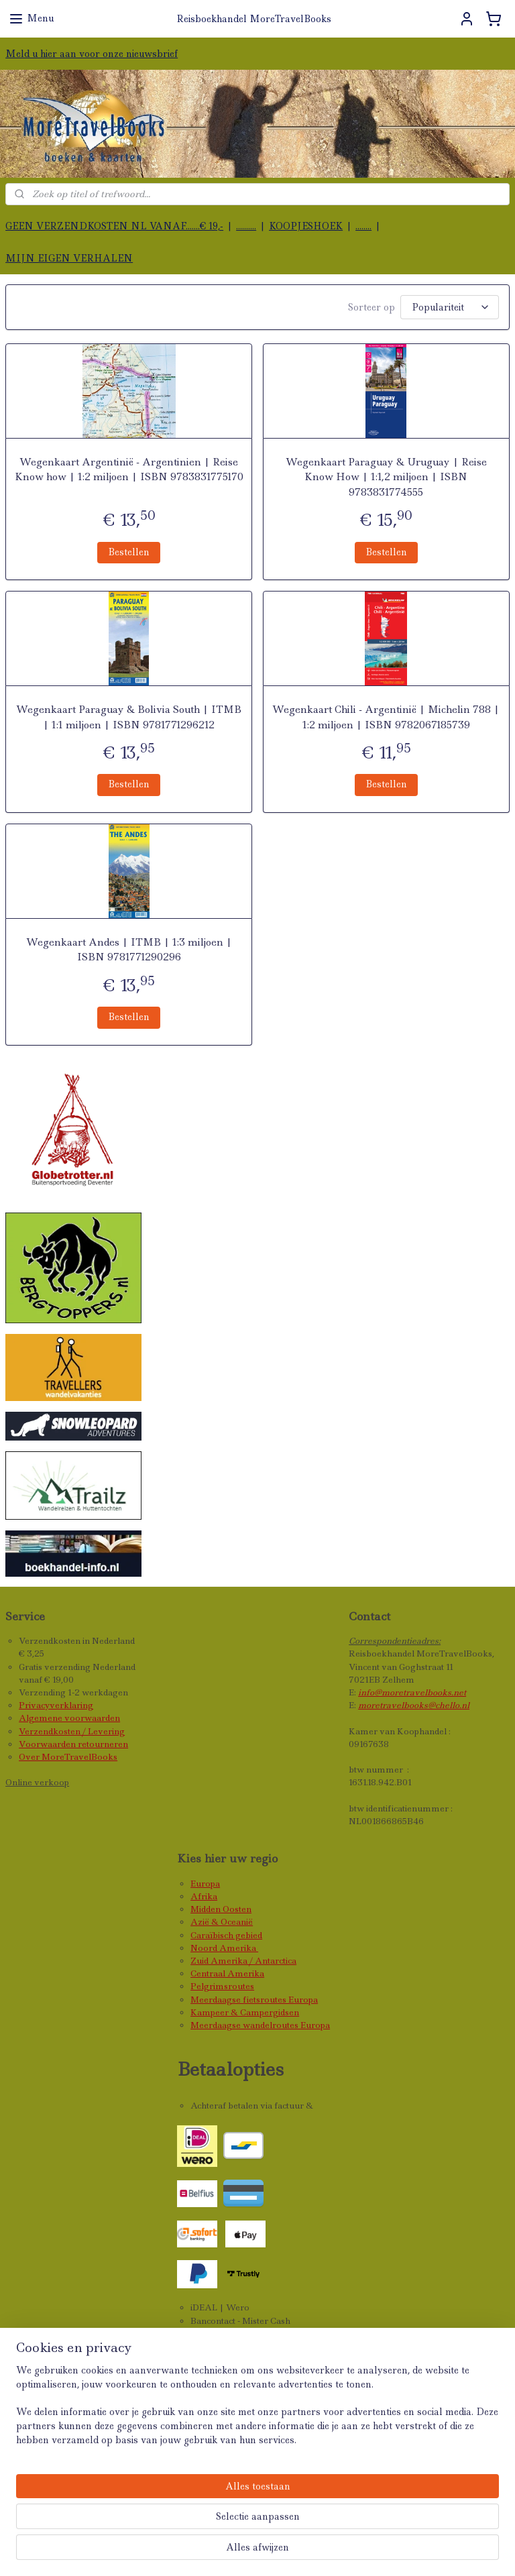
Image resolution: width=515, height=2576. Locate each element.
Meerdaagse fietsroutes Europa (254, 1999)
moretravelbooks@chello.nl (413, 1705)
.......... (246, 226)
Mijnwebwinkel (451, 2551)
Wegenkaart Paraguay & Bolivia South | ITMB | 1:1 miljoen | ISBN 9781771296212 (128, 717)
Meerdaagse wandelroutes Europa (260, 2025)
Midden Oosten (220, 1909)
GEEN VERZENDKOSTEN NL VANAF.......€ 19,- (114, 226)
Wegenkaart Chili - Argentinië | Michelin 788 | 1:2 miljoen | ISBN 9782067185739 (386, 717)
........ (363, 226)
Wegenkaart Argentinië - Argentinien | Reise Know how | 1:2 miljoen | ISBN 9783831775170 (129, 469)
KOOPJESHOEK (306, 226)
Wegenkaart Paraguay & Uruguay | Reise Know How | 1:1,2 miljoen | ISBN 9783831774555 (386, 477)
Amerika (238, 1948)
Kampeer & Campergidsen (244, 2012)
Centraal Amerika (227, 1973)
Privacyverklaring (56, 1705)
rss (272, 2551)
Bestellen (129, 552)
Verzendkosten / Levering (72, 1731)
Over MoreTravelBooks (68, 1756)
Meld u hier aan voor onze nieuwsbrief (91, 54)
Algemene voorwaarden (69, 1718)
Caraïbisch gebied (226, 1935)
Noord (204, 1948)
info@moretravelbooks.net (412, 1692)
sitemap (243, 2551)
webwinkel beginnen (326, 2551)
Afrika (203, 1896)
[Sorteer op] (449, 307)
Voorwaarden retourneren (73, 1744)
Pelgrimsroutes (222, 1986)
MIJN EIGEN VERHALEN (69, 258)
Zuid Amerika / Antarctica (243, 1960)
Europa (205, 1883)
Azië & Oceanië (221, 1921)
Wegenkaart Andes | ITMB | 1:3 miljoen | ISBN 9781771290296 (129, 950)
